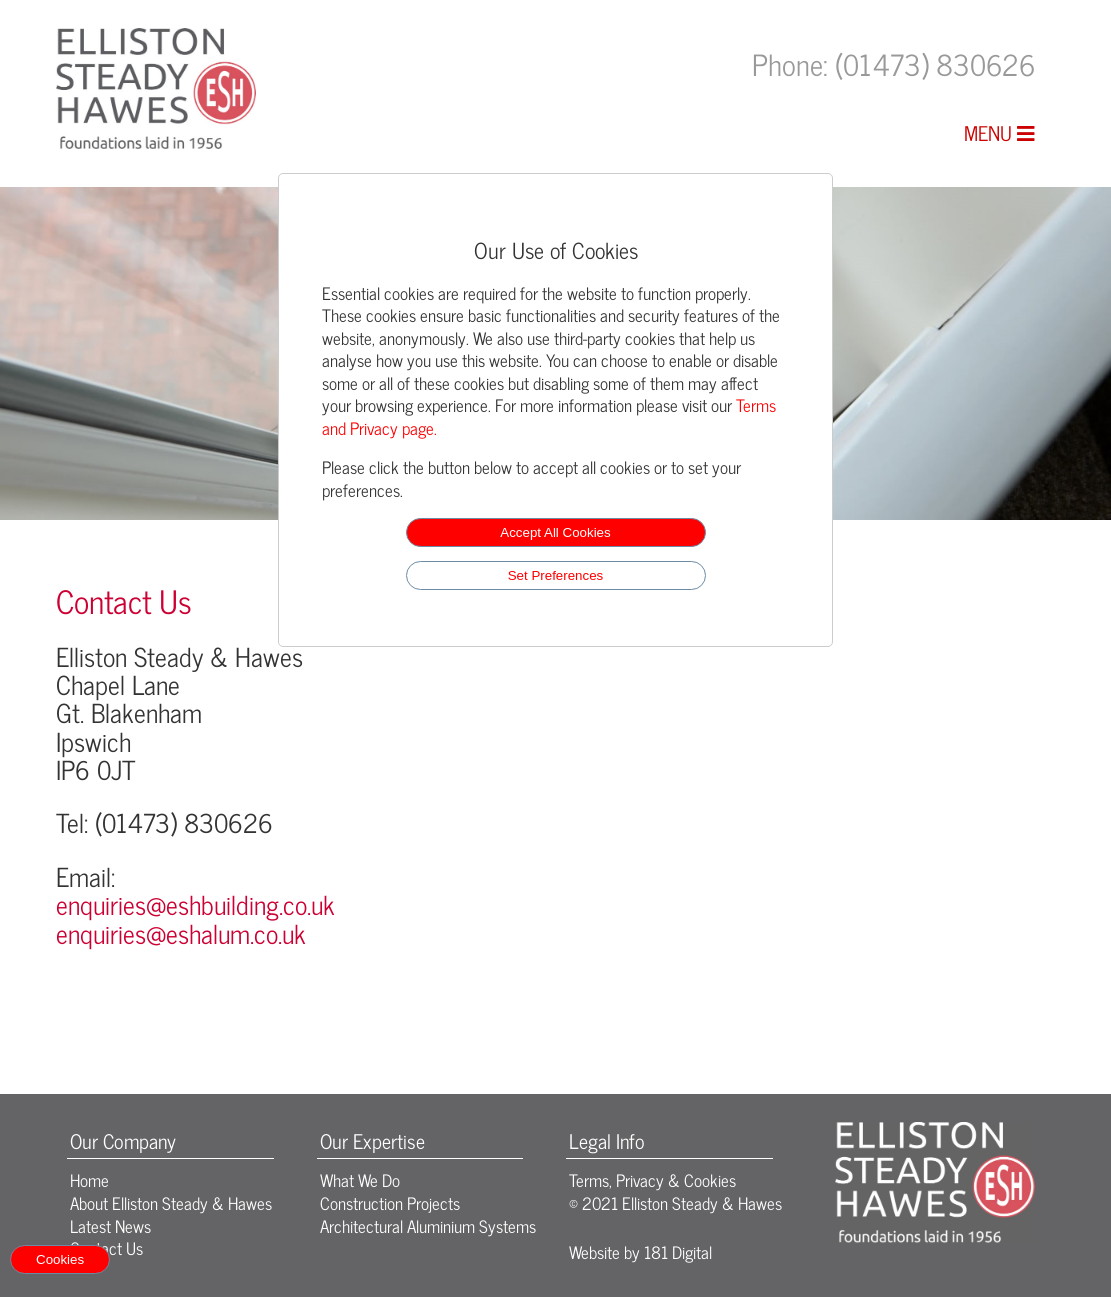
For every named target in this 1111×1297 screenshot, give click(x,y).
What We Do (360, 1179)
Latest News (110, 1225)
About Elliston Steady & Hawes (171, 1202)
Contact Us (106, 1247)
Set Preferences (556, 575)
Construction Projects (390, 1202)
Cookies (60, 1259)
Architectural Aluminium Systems (428, 1225)
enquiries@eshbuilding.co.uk (195, 904)
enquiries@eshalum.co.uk (181, 933)
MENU (999, 132)
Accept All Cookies (555, 532)
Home (89, 1179)
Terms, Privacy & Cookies (652, 1179)
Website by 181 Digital (640, 1251)
